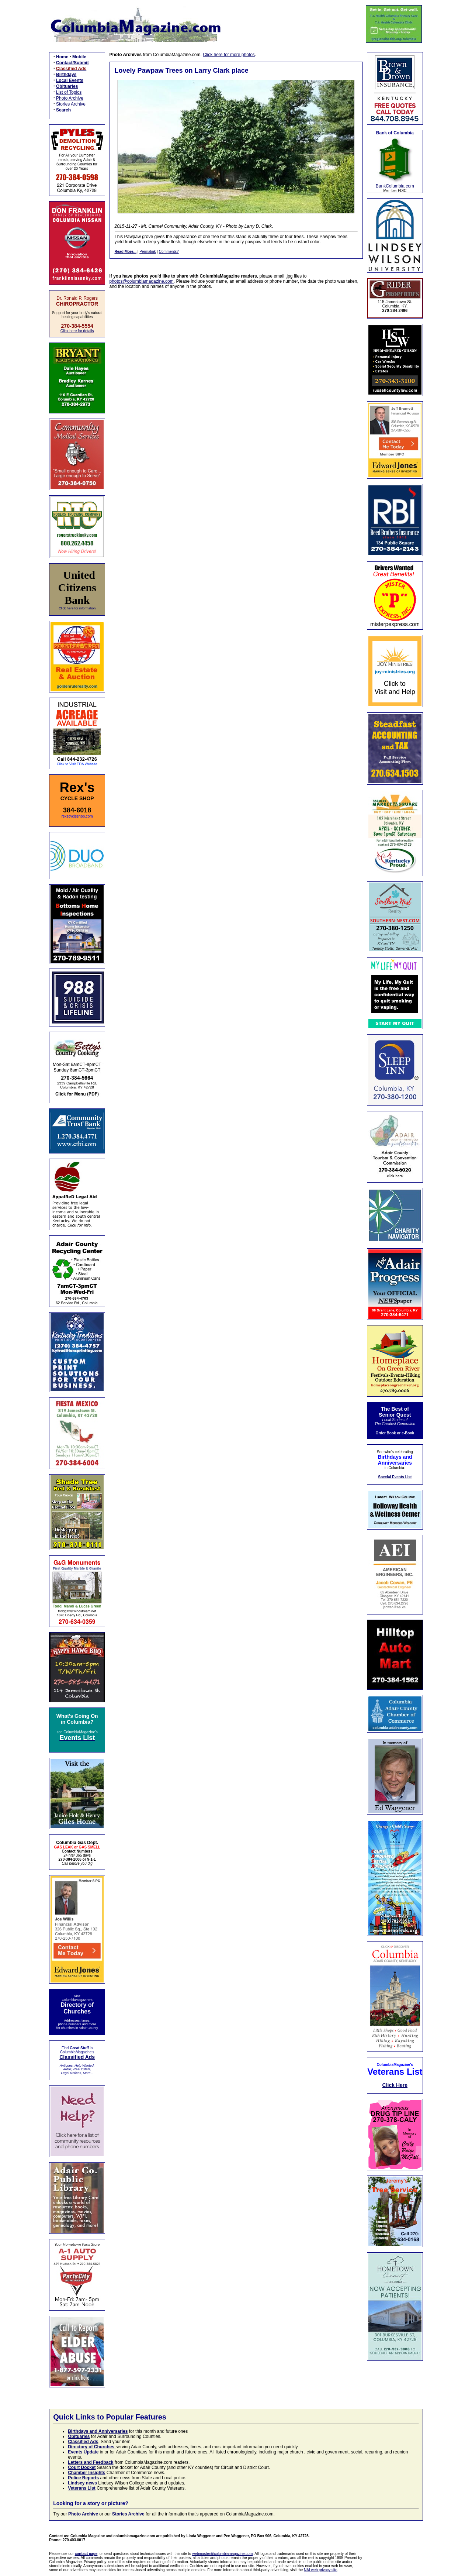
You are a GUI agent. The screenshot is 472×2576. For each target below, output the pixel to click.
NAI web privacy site (320, 2570)
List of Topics (68, 92)
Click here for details (77, 331)
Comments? (169, 252)
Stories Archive (71, 104)
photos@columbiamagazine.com (142, 281)
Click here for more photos (229, 54)
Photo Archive (69, 98)
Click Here (394, 2085)
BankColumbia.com (395, 186)
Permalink (147, 252)
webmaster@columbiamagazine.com (222, 2554)
